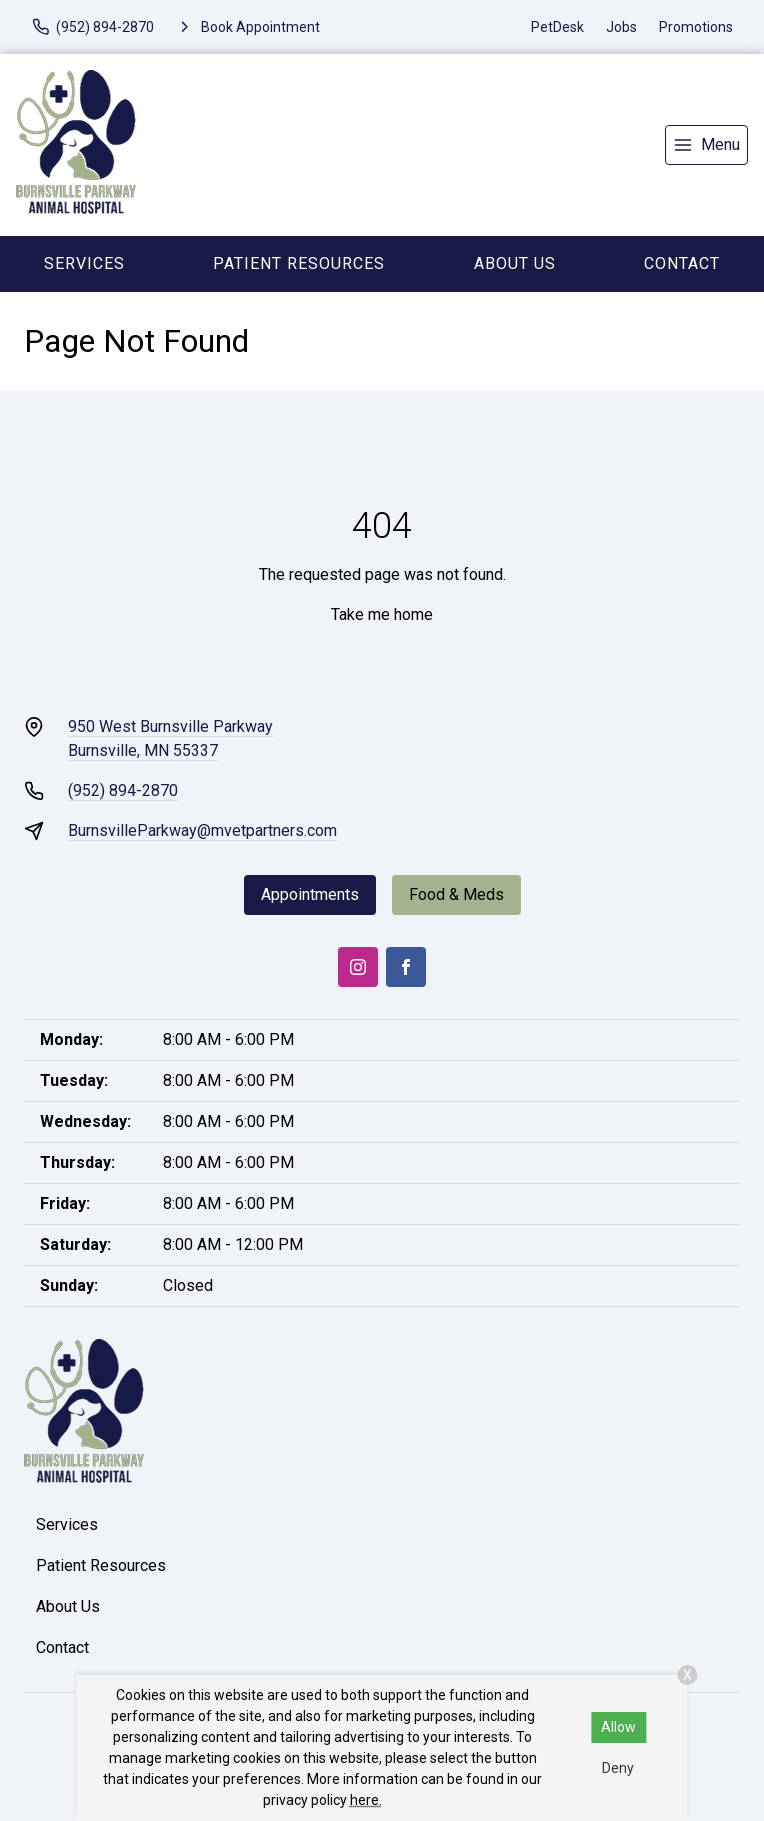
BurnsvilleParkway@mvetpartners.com (202, 830)
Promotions (696, 27)
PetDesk (557, 27)
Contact (682, 263)
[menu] (706, 145)
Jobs (621, 27)
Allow (618, 1727)
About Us (515, 263)
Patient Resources (299, 263)
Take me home (382, 614)
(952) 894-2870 (123, 790)
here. (366, 1800)
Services (84, 263)
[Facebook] (406, 967)
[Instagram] (358, 967)
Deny (618, 1768)
